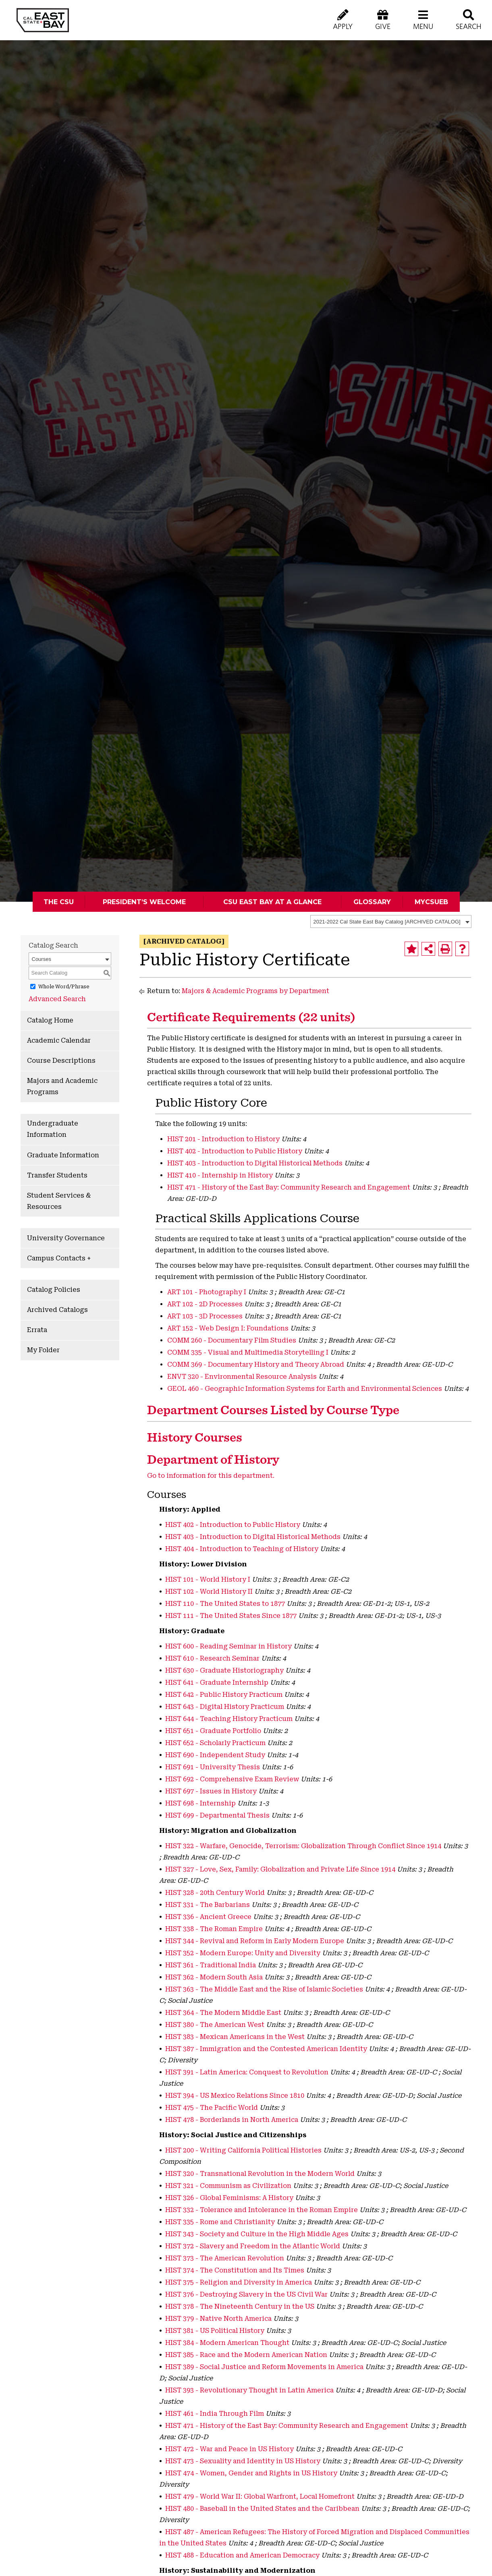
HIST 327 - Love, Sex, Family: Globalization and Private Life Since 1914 (280, 1869)
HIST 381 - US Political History (214, 2330)
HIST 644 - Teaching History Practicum (229, 1719)
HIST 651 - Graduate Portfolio (213, 1731)
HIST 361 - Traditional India (210, 1965)
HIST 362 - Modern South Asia (214, 1977)
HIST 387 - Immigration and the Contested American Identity (266, 2049)
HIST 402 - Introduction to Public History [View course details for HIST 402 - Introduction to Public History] (234, 1151)
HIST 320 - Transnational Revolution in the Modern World (260, 2173)
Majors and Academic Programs (62, 1086)
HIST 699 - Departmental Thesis (217, 1815)
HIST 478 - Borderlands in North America (231, 2120)
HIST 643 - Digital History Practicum (224, 1706)
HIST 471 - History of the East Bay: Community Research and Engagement (286, 2425)
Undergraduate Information (52, 1129)
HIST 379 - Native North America (218, 2318)
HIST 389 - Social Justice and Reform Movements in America (264, 2367)
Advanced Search (57, 999)
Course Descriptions (61, 1060)
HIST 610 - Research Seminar (212, 1658)
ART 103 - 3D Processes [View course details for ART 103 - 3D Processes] (205, 1316)
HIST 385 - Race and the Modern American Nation (246, 2355)
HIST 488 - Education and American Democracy (242, 2555)
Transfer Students (57, 1175)
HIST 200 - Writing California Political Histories (243, 2150)
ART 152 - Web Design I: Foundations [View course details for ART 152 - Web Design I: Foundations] (228, 1328)
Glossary (372, 902)
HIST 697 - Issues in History (211, 1791)
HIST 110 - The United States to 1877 (225, 1603)
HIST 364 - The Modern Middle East (223, 2012)
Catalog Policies (53, 1289)
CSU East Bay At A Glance (272, 902)
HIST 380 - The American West (214, 2025)
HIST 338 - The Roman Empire (214, 1929)
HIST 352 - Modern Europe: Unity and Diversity (242, 1953)
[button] (423, 20)
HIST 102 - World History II (209, 1591)
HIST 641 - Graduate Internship (216, 1682)
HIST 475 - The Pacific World (211, 2107)
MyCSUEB (431, 902)
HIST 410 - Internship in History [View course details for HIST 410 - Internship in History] (220, 1175)
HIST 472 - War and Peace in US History (229, 2449)
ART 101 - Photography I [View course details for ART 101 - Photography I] (206, 1292)
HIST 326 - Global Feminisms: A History (229, 2198)
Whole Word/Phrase (63, 986)
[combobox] (390, 921)
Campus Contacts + (59, 1258)
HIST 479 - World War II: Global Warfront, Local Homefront (260, 2496)
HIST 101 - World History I (207, 1579)
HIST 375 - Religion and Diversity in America (238, 2282)
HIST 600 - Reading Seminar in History (228, 1646)
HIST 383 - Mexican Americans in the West (235, 2037)
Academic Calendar (59, 1040)
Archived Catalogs (57, 1310)
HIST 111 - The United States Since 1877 (231, 1616)
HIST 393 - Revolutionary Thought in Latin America (249, 2390)
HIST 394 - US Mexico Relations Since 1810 (234, 2095)
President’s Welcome (144, 902)
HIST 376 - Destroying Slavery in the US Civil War (246, 2294)
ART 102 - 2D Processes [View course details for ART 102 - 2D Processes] (205, 1304)
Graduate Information (63, 1155)
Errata (37, 1330)
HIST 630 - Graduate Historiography (224, 1670)
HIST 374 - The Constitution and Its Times (234, 2270)
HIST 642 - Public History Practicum (223, 1694)
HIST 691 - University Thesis (212, 1767)
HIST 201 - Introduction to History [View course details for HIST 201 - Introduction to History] (223, 1139)
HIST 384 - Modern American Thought (227, 2343)
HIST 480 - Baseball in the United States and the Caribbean (262, 2508)
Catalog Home (50, 1020)
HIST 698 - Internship (200, 1803)
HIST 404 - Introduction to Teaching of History (241, 1549)
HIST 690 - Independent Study (215, 1755)
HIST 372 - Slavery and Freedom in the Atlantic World (252, 2246)
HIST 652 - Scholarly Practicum (215, 1743)
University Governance (66, 1238)
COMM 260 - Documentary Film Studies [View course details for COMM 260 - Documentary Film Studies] (231, 1340)
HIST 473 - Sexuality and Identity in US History (242, 2461)
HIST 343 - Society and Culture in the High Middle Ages (257, 2234)
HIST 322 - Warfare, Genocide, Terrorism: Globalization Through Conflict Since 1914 (303, 1846)
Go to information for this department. (210, 1475)
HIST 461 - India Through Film (214, 2413)
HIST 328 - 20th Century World (215, 1892)
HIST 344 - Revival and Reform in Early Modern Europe (254, 1941)
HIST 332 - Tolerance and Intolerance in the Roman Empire (261, 2210)
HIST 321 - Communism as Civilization (228, 2186)
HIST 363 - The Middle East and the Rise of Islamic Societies (264, 1989)
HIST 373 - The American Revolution (224, 2258)
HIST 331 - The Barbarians (207, 1905)
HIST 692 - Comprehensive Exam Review (232, 1779)
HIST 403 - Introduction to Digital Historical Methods (252, 1537)
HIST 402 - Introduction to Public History (232, 1525)
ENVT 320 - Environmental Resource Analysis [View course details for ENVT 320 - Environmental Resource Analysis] (242, 1376)
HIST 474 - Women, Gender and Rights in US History (251, 2473)
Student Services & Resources (59, 1201)
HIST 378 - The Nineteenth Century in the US (239, 2306)
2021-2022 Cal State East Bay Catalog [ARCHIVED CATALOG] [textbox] (387, 922)
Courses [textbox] (41, 959)
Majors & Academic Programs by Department (255, 991)
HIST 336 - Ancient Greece (208, 1917)
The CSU (59, 902)
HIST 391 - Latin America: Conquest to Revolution (246, 2072)
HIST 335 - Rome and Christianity (220, 2222)
